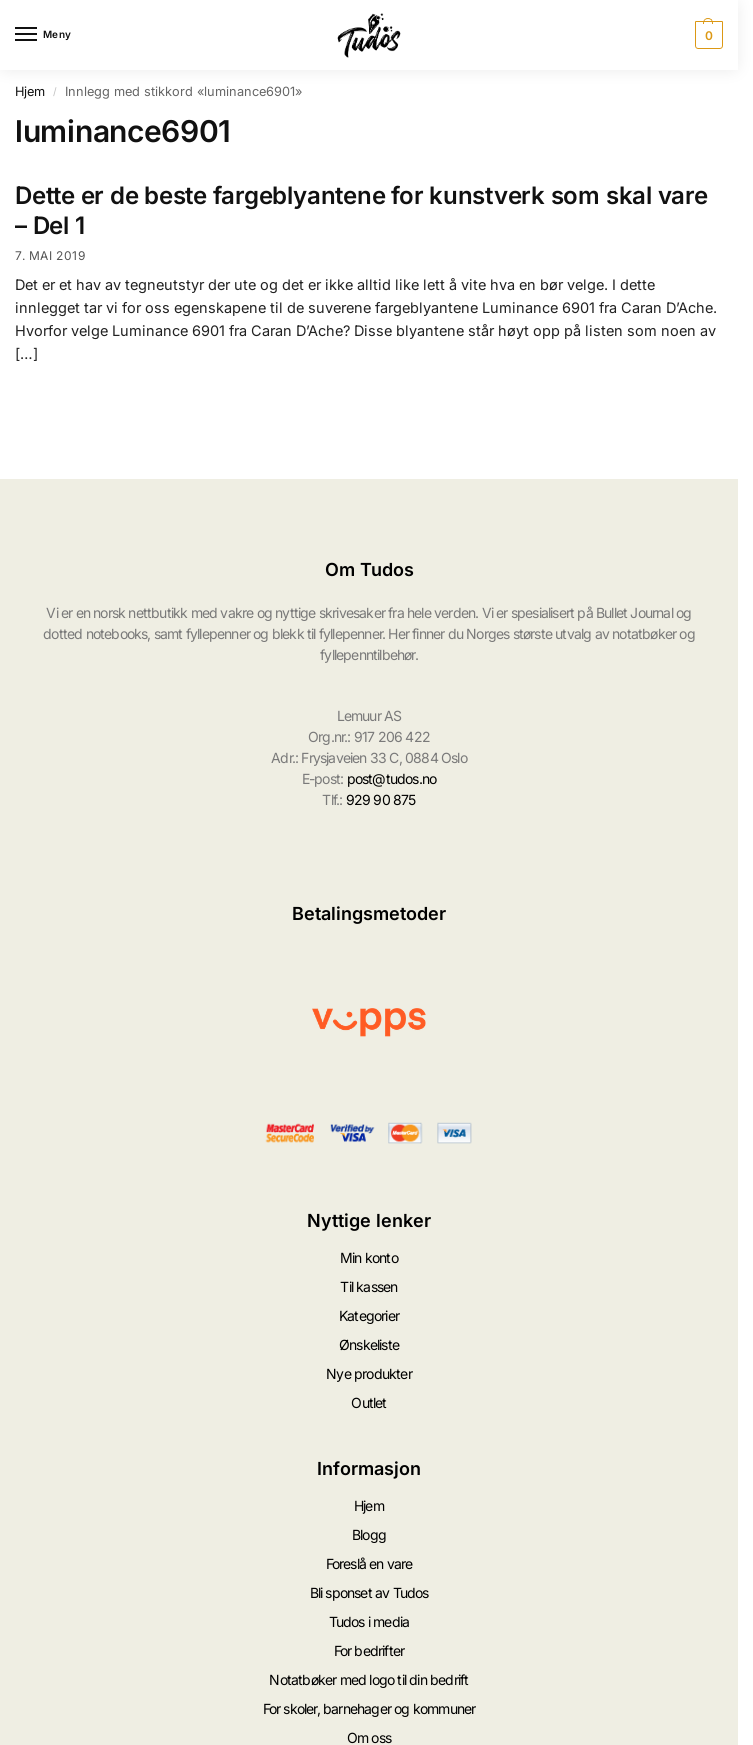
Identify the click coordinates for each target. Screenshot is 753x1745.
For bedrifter (369, 1649)
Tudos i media (369, 1621)
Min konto (369, 1257)
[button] (706, 35)
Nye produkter (369, 1373)
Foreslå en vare (369, 1563)
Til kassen (368, 1286)
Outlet (368, 1402)
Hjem (30, 91)
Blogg (369, 1534)
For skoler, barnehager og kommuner (369, 1707)
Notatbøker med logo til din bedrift (368, 1678)
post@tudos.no (392, 778)
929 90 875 (381, 799)
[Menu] (45, 35)
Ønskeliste (369, 1344)
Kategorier (369, 1315)
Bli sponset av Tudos (369, 1592)
